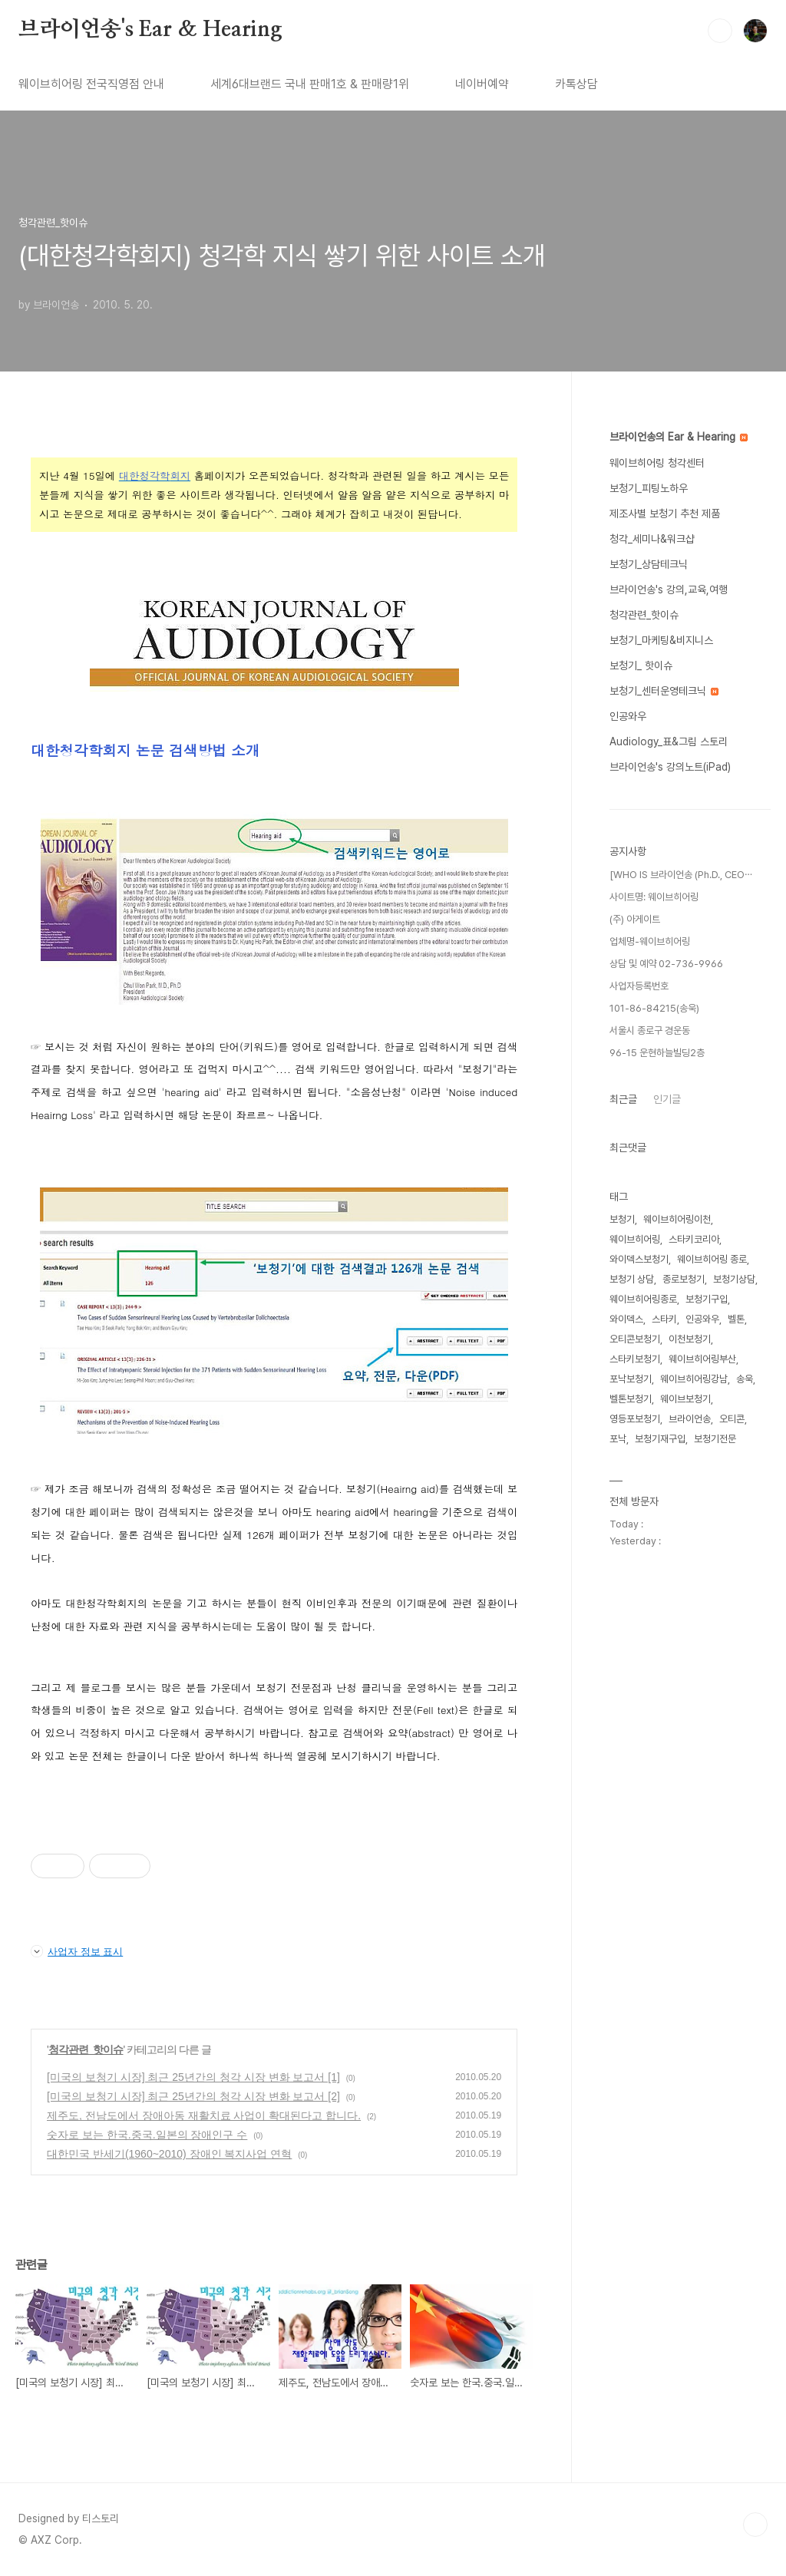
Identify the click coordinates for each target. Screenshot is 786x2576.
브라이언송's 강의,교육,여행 (668, 589)
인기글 (667, 1099)
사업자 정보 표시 (77, 1951)
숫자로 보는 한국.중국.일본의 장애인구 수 (147, 2135)
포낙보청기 (630, 1379)
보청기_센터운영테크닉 (663, 691)
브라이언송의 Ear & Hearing (678, 437)
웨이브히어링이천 (677, 1219)
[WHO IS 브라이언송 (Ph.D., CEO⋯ (680, 874)
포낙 (617, 1439)
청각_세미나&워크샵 (652, 539)
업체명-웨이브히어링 (649, 941)
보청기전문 (715, 1439)
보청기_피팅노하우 (648, 488)
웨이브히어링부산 (702, 1359)
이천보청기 (690, 1339)
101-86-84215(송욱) (654, 1008)
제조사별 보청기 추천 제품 (664, 513)
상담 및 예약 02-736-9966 (666, 963)
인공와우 (627, 716)
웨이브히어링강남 (694, 1379)
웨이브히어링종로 (643, 1299)
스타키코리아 (694, 1239)
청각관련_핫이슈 (86, 2049)
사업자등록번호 (639, 986)
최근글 (623, 1099)
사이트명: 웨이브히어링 (653, 897)
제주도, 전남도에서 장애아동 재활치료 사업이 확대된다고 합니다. (204, 2115)
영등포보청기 (634, 1419)
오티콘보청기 (634, 1339)
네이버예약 (482, 84)
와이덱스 (626, 1319)
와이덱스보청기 (639, 1259)
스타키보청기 (634, 1359)
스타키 (664, 1319)
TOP (755, 2524)
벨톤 (736, 1319)
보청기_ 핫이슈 (640, 665)
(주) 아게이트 (634, 919)
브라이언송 (690, 1419)
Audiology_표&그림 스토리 (668, 741)
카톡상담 (576, 84)
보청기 (622, 1219)
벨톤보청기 (630, 1399)
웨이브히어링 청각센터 (657, 463)
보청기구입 (706, 1299)
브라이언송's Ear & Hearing (150, 30)
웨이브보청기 (685, 1399)
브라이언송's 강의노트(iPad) (670, 767)
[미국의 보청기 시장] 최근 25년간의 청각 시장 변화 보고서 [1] (193, 2077)
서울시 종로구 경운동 (649, 1030)
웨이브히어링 (634, 1239)
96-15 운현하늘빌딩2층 (657, 1052)
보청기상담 (734, 1279)
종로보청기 (683, 1279)
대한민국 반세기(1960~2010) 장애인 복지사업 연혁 (169, 2154)
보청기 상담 (631, 1279)
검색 (720, 30)
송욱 (744, 1379)
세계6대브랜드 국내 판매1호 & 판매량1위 (309, 84)
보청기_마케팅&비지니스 (661, 640)
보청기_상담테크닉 (648, 564)
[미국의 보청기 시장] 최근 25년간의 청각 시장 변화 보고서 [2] (193, 2096)
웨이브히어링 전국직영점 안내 (91, 84)
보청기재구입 (660, 1439)
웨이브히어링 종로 (712, 1259)
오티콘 (732, 1419)
